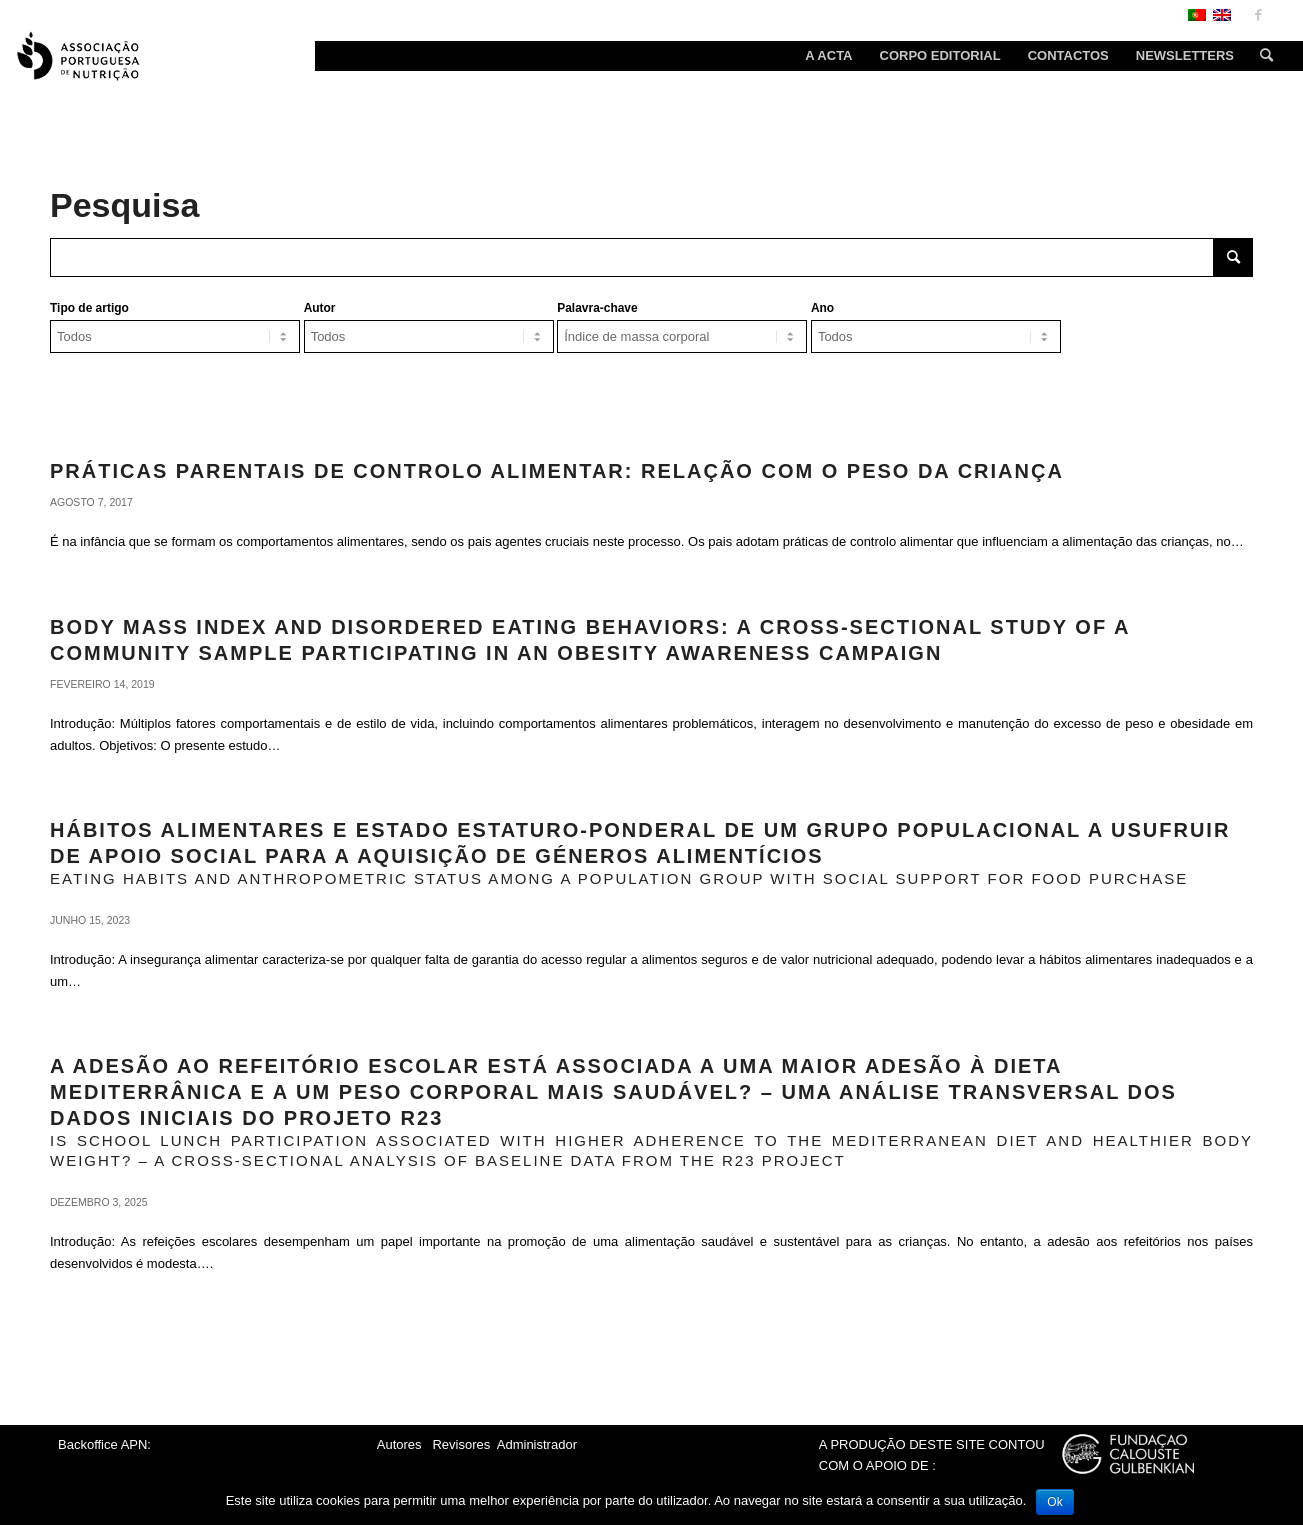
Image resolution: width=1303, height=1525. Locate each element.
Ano (822, 308)
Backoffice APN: (104, 1444)
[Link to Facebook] (1258, 15)
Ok (1054, 1502)
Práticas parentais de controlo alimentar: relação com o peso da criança (557, 471)
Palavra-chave (597, 308)
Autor (320, 308)
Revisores (459, 1444)
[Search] (1260, 56)
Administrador (537, 1444)
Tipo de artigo (89, 308)
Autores (399, 1444)
